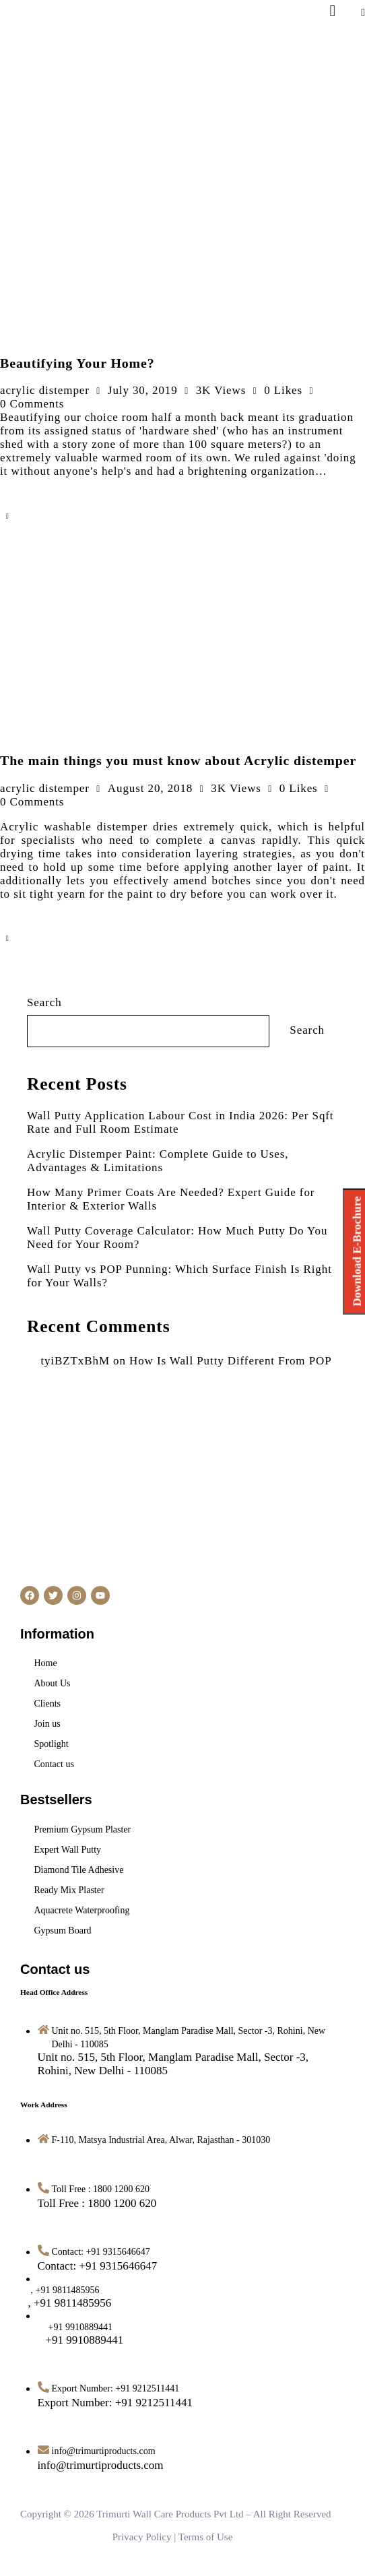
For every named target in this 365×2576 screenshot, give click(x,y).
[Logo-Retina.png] (48, 75)
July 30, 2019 (143, 390)
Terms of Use (205, 2537)
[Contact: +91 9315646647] (98, 2265)
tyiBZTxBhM (75, 1360)
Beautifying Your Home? (77, 363)
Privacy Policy (142, 2537)
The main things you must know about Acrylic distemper (178, 760)
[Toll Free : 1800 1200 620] (97, 2203)
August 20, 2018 (150, 788)
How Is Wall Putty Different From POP (230, 1360)
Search (44, 1002)
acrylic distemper (45, 390)
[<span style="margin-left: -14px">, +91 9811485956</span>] (75, 2303)
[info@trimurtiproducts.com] (101, 2465)
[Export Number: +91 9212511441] (115, 2402)
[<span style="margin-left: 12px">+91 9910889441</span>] (81, 2340)
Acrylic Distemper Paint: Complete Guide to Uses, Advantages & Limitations (157, 1161)
